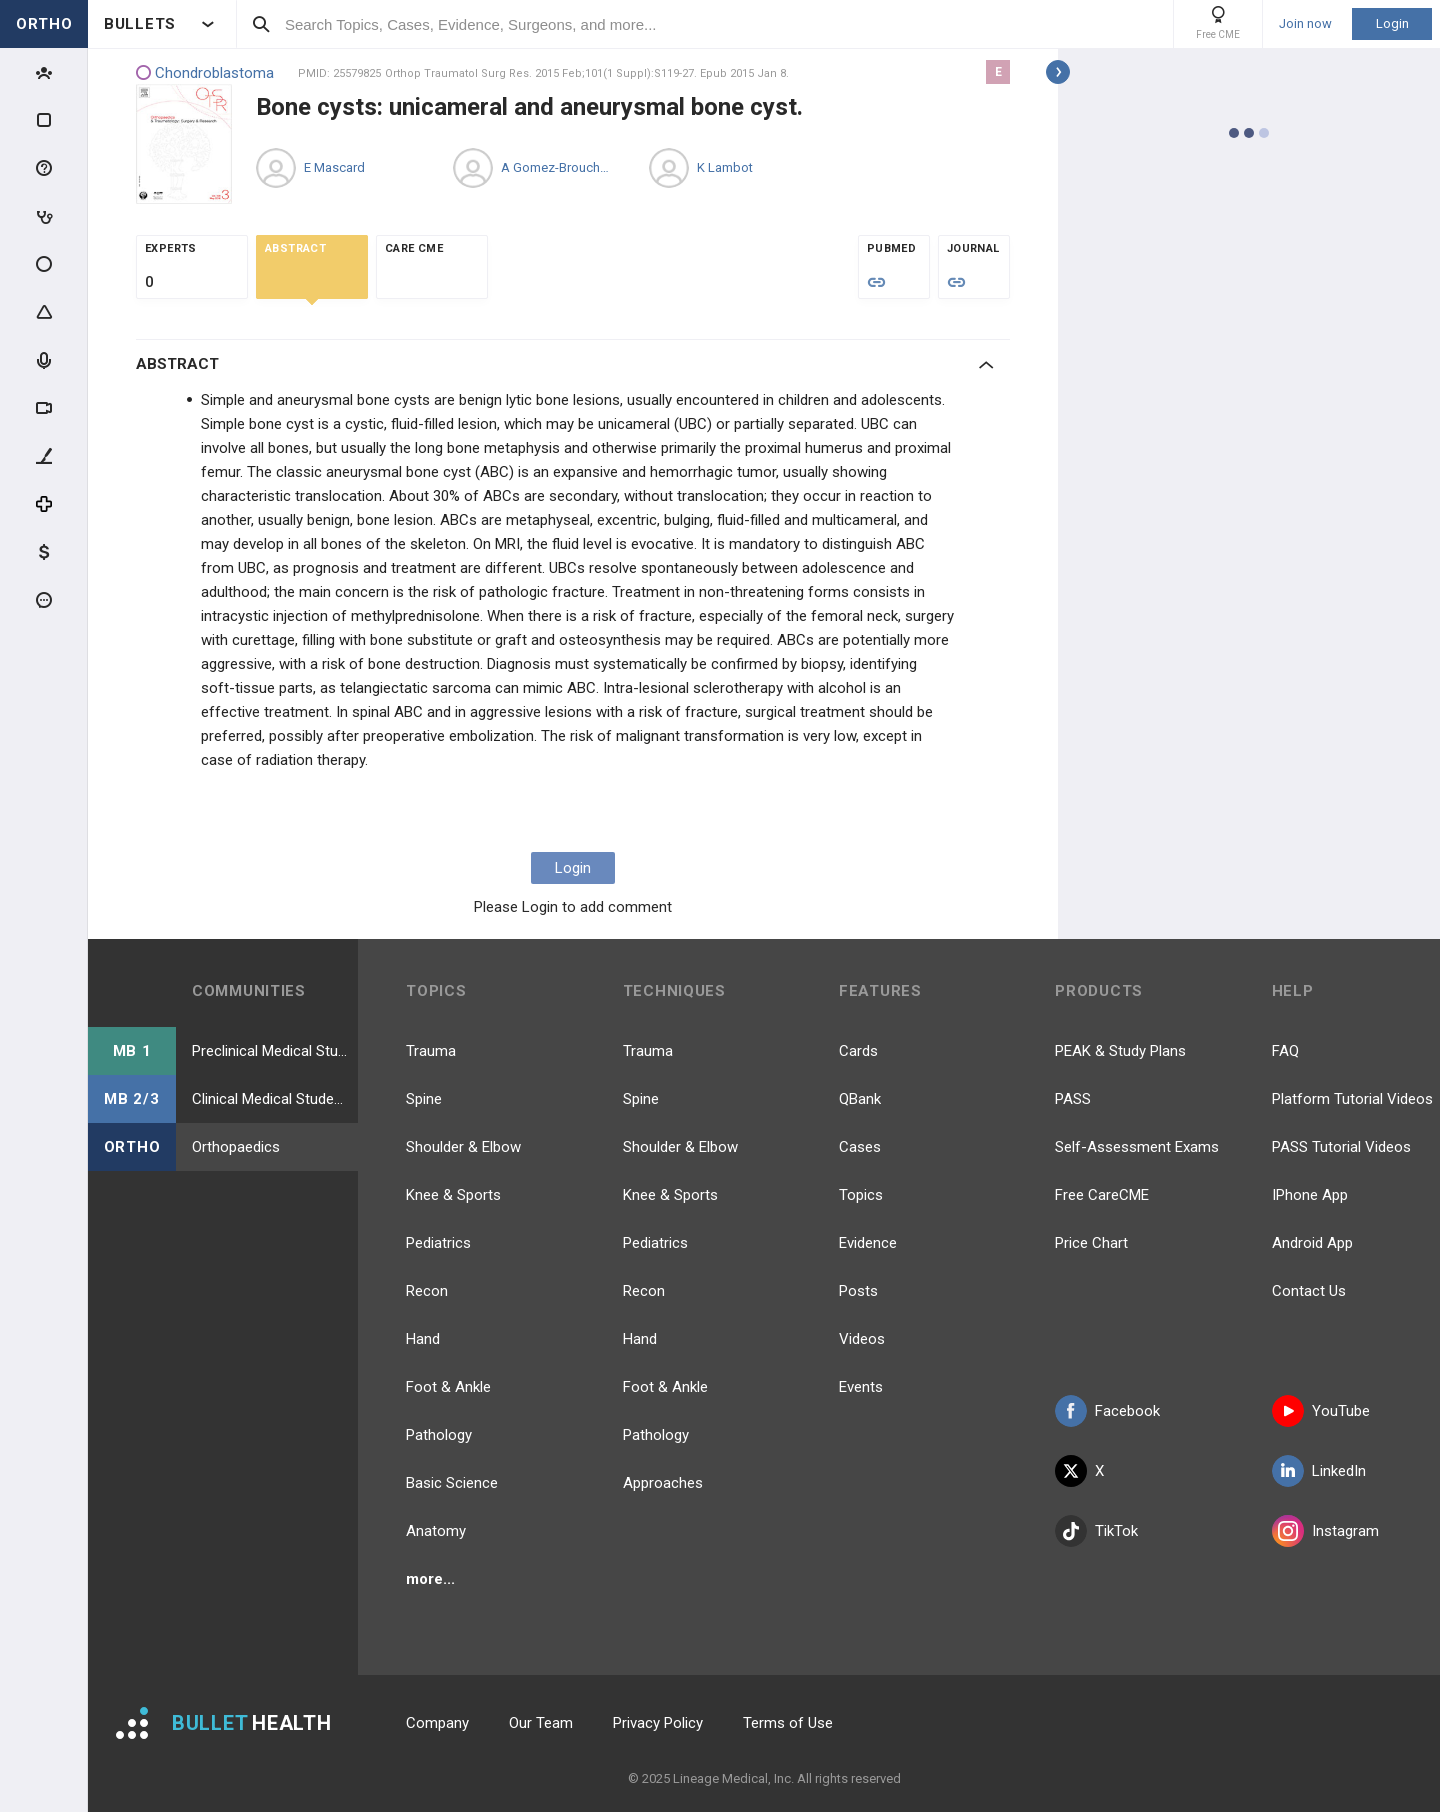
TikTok (1096, 1531)
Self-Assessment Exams (1137, 1147)
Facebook (1107, 1411)
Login (1392, 23)
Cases (860, 1147)
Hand (423, 1339)
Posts (858, 1291)
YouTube (1321, 1411)
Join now (1305, 24)
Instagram (1325, 1531)
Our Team (541, 1723)
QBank (860, 1099)
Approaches (663, 1483)
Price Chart (1091, 1243)
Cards (858, 1051)
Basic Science (452, 1483)
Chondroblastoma (205, 73)
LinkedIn (1319, 1471)
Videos (862, 1339)
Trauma (431, 1051)
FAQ (1285, 1051)
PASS (1073, 1099)
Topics (861, 1195)
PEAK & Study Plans (1120, 1051)
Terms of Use (788, 1723)
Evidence (868, 1243)
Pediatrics (438, 1243)
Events (861, 1387)
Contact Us (1309, 1291)
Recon (427, 1291)
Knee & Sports (453, 1195)
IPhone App (1310, 1195)
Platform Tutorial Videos (1352, 1099)
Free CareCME (1102, 1195)
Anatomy (436, 1531)
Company (437, 1723)
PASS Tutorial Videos (1341, 1147)
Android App (1312, 1243)
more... (430, 1579)
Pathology (439, 1435)
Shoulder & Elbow (463, 1147)
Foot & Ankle (448, 1387)
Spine (424, 1099)
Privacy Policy (658, 1723)
